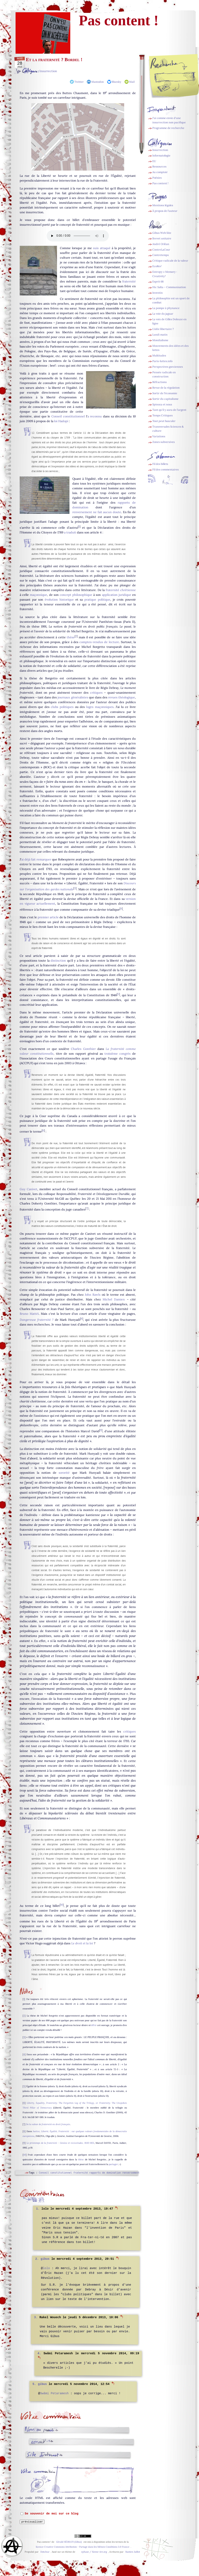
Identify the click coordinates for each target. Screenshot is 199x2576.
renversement (82, 512)
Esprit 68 (158, 281)
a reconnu (94, 416)
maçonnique (38, 595)
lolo (46, 2268)
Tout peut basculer (164, 421)
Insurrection (48, 71)
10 (62, 1904)
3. (36, 2317)
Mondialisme (160, 340)
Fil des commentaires (165, 469)
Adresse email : (41, 2442)
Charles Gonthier (83, 1049)
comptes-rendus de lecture (99, 642)
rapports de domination (105, 2172)
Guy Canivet (28, 1189)
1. (38, 2208)
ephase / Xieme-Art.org (94, 2552)
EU (154, 161)
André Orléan (160, 244)
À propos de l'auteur (164, 211)
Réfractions (159, 382)
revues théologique (121, 697)
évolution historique (59, 599)
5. (34, 2384)
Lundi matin (159, 334)
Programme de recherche (168, 128)
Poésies (157, 177)
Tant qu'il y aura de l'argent (169, 410)
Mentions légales (162, 205)
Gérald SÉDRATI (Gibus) (69, 2542)
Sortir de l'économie (164, 393)
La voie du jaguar (162, 313)
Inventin (157, 292)
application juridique (116, 595)
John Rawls (93, 1294)
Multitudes (159, 355)
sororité (64, 1473)
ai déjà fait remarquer (36, 859)
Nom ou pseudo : (39, 2430)
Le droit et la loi (82, 1943)
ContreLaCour (161, 249)
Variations (158, 436)
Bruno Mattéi (29, 1314)
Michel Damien (114, 1299)
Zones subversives (163, 442)
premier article (48, 917)
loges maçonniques (100, 707)
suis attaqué (101, 248)
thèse (71, 637)
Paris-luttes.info (162, 361)
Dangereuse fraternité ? (36, 1319)
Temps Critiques (162, 415)
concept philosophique (76, 595)
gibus (45, 2259)
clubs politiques (62, 707)
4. (39, 2353)
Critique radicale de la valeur (170, 260)
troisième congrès (117, 1053)
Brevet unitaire (161, 238)
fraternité (129, 281)
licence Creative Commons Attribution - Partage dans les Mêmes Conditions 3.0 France (82, 2547)
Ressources (159, 166)
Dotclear (45, 2552)
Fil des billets (160, 464)
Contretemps (160, 255)
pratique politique (97, 599)
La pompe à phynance (166, 308)
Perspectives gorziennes (167, 366)
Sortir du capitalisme (165, 399)
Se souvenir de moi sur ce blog (51, 2513)
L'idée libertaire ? (163, 329)
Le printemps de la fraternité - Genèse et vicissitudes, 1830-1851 (60, 2142)
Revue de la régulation (166, 387)
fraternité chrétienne (121, 590)
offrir (94, 2025)
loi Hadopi (61, 421)
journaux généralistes (73, 697)
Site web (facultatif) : (43, 2455)
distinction (58, 960)
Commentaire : (39, 2474)
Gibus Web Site (161, 233)
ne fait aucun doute (107, 512)
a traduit (70, 532)
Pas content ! (160, 183)
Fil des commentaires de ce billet (34, 2200)
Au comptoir (160, 172)
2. (37, 2259)
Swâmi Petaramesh (54, 2393)
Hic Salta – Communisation (169, 287)
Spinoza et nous (162, 404)
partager (113, 2164)
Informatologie (161, 155)
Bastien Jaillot (132, 2552)
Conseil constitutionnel (68, 416)
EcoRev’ (157, 266)
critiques (96, 692)
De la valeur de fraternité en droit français (48, 2124)
